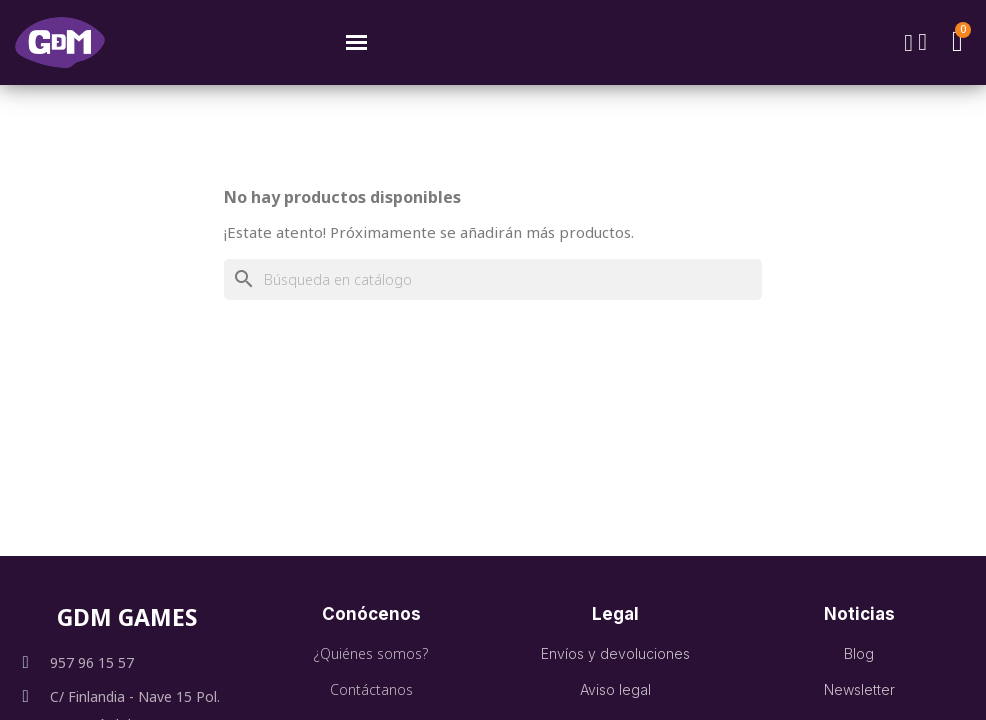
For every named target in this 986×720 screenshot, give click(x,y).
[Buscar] (493, 279)
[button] (909, 43)
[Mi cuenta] (922, 42)
